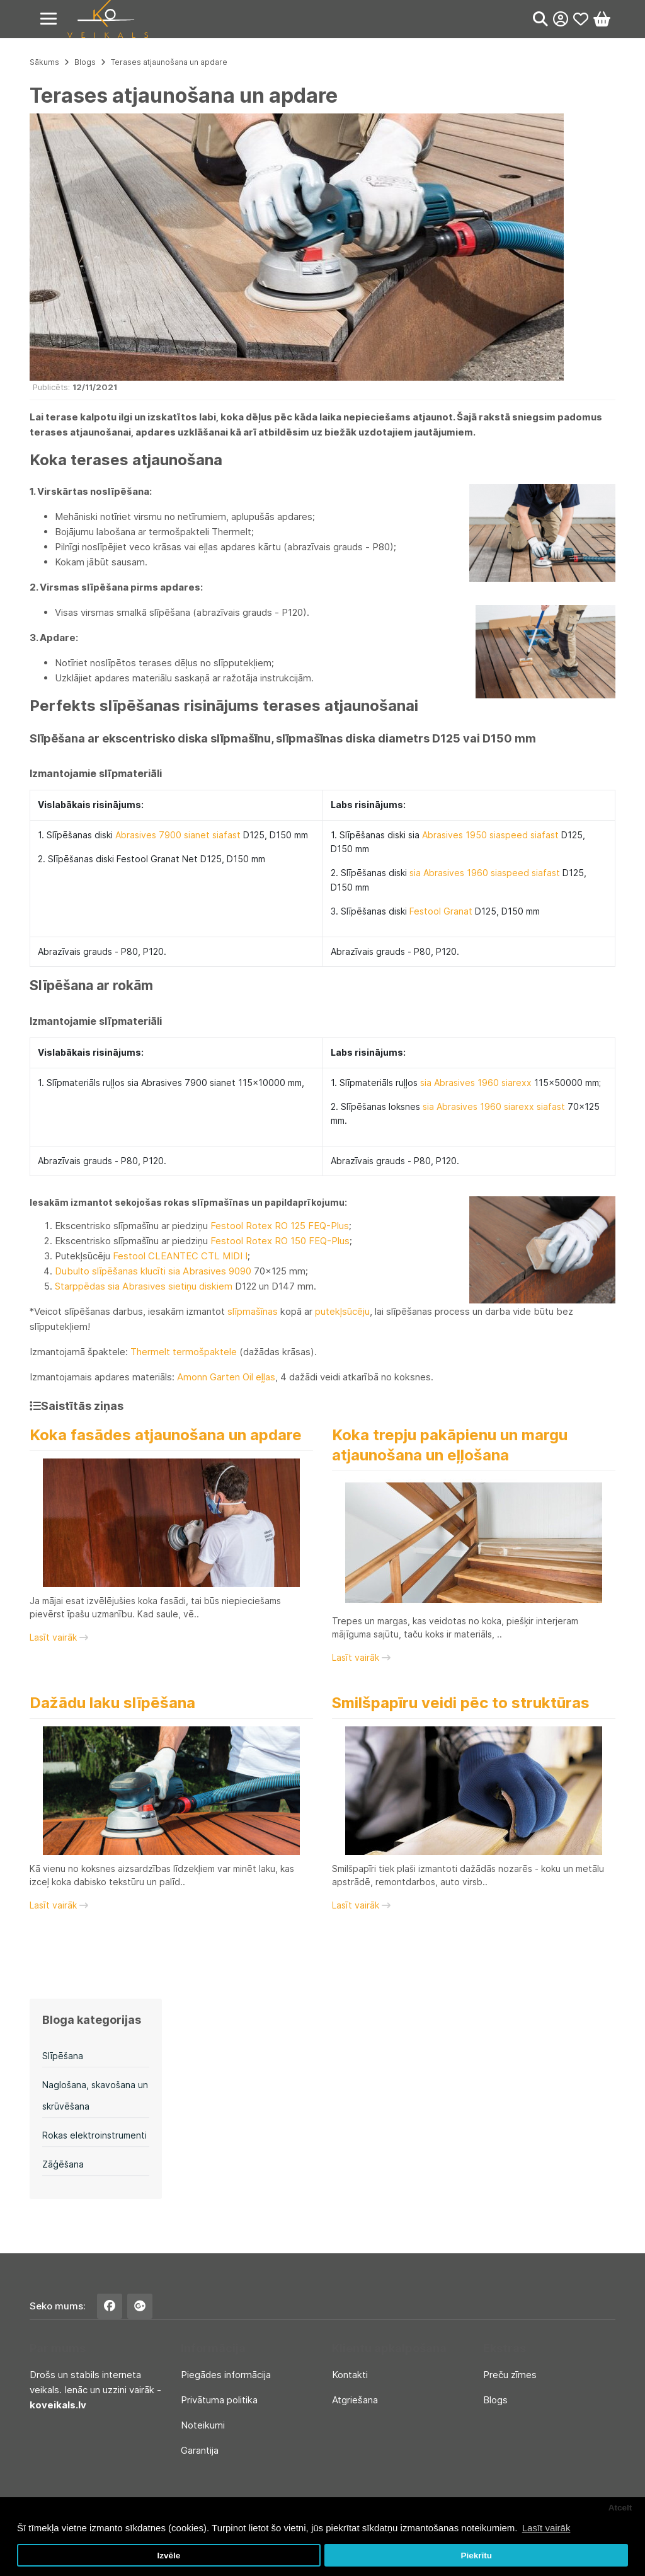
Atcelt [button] (620, 2507)
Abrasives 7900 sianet (162, 834)
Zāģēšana (63, 2164)
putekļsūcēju (342, 1311)
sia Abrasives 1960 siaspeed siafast (484, 872)
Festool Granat (440, 911)
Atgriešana (355, 2400)
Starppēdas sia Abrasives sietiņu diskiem (143, 1286)
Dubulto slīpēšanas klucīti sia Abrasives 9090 (153, 1271)
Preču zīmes (510, 2375)
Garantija (200, 2450)
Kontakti (350, 2375)
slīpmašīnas (252, 1311)
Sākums (44, 62)
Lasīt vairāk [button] (546, 2527)
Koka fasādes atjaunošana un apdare (166, 1435)
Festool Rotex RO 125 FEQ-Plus (279, 1226)
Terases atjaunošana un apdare (169, 62)
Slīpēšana (62, 2055)
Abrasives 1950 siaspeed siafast (490, 834)
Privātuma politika (219, 2400)
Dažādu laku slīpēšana (112, 1703)
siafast (225, 834)
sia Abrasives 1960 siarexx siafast (494, 1106)
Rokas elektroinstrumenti (94, 2135)
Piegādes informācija (226, 2375)
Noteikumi (203, 2425)
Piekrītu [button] (476, 2555)
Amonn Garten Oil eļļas (226, 1377)
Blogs (85, 62)
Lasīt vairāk (59, 1637)
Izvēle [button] (168, 2555)
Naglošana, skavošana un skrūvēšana (95, 2095)
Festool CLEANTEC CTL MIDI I (180, 1256)
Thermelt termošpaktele (183, 1352)
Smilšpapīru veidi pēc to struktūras (461, 1703)
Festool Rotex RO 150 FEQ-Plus (280, 1241)
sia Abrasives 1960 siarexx (476, 1082)
